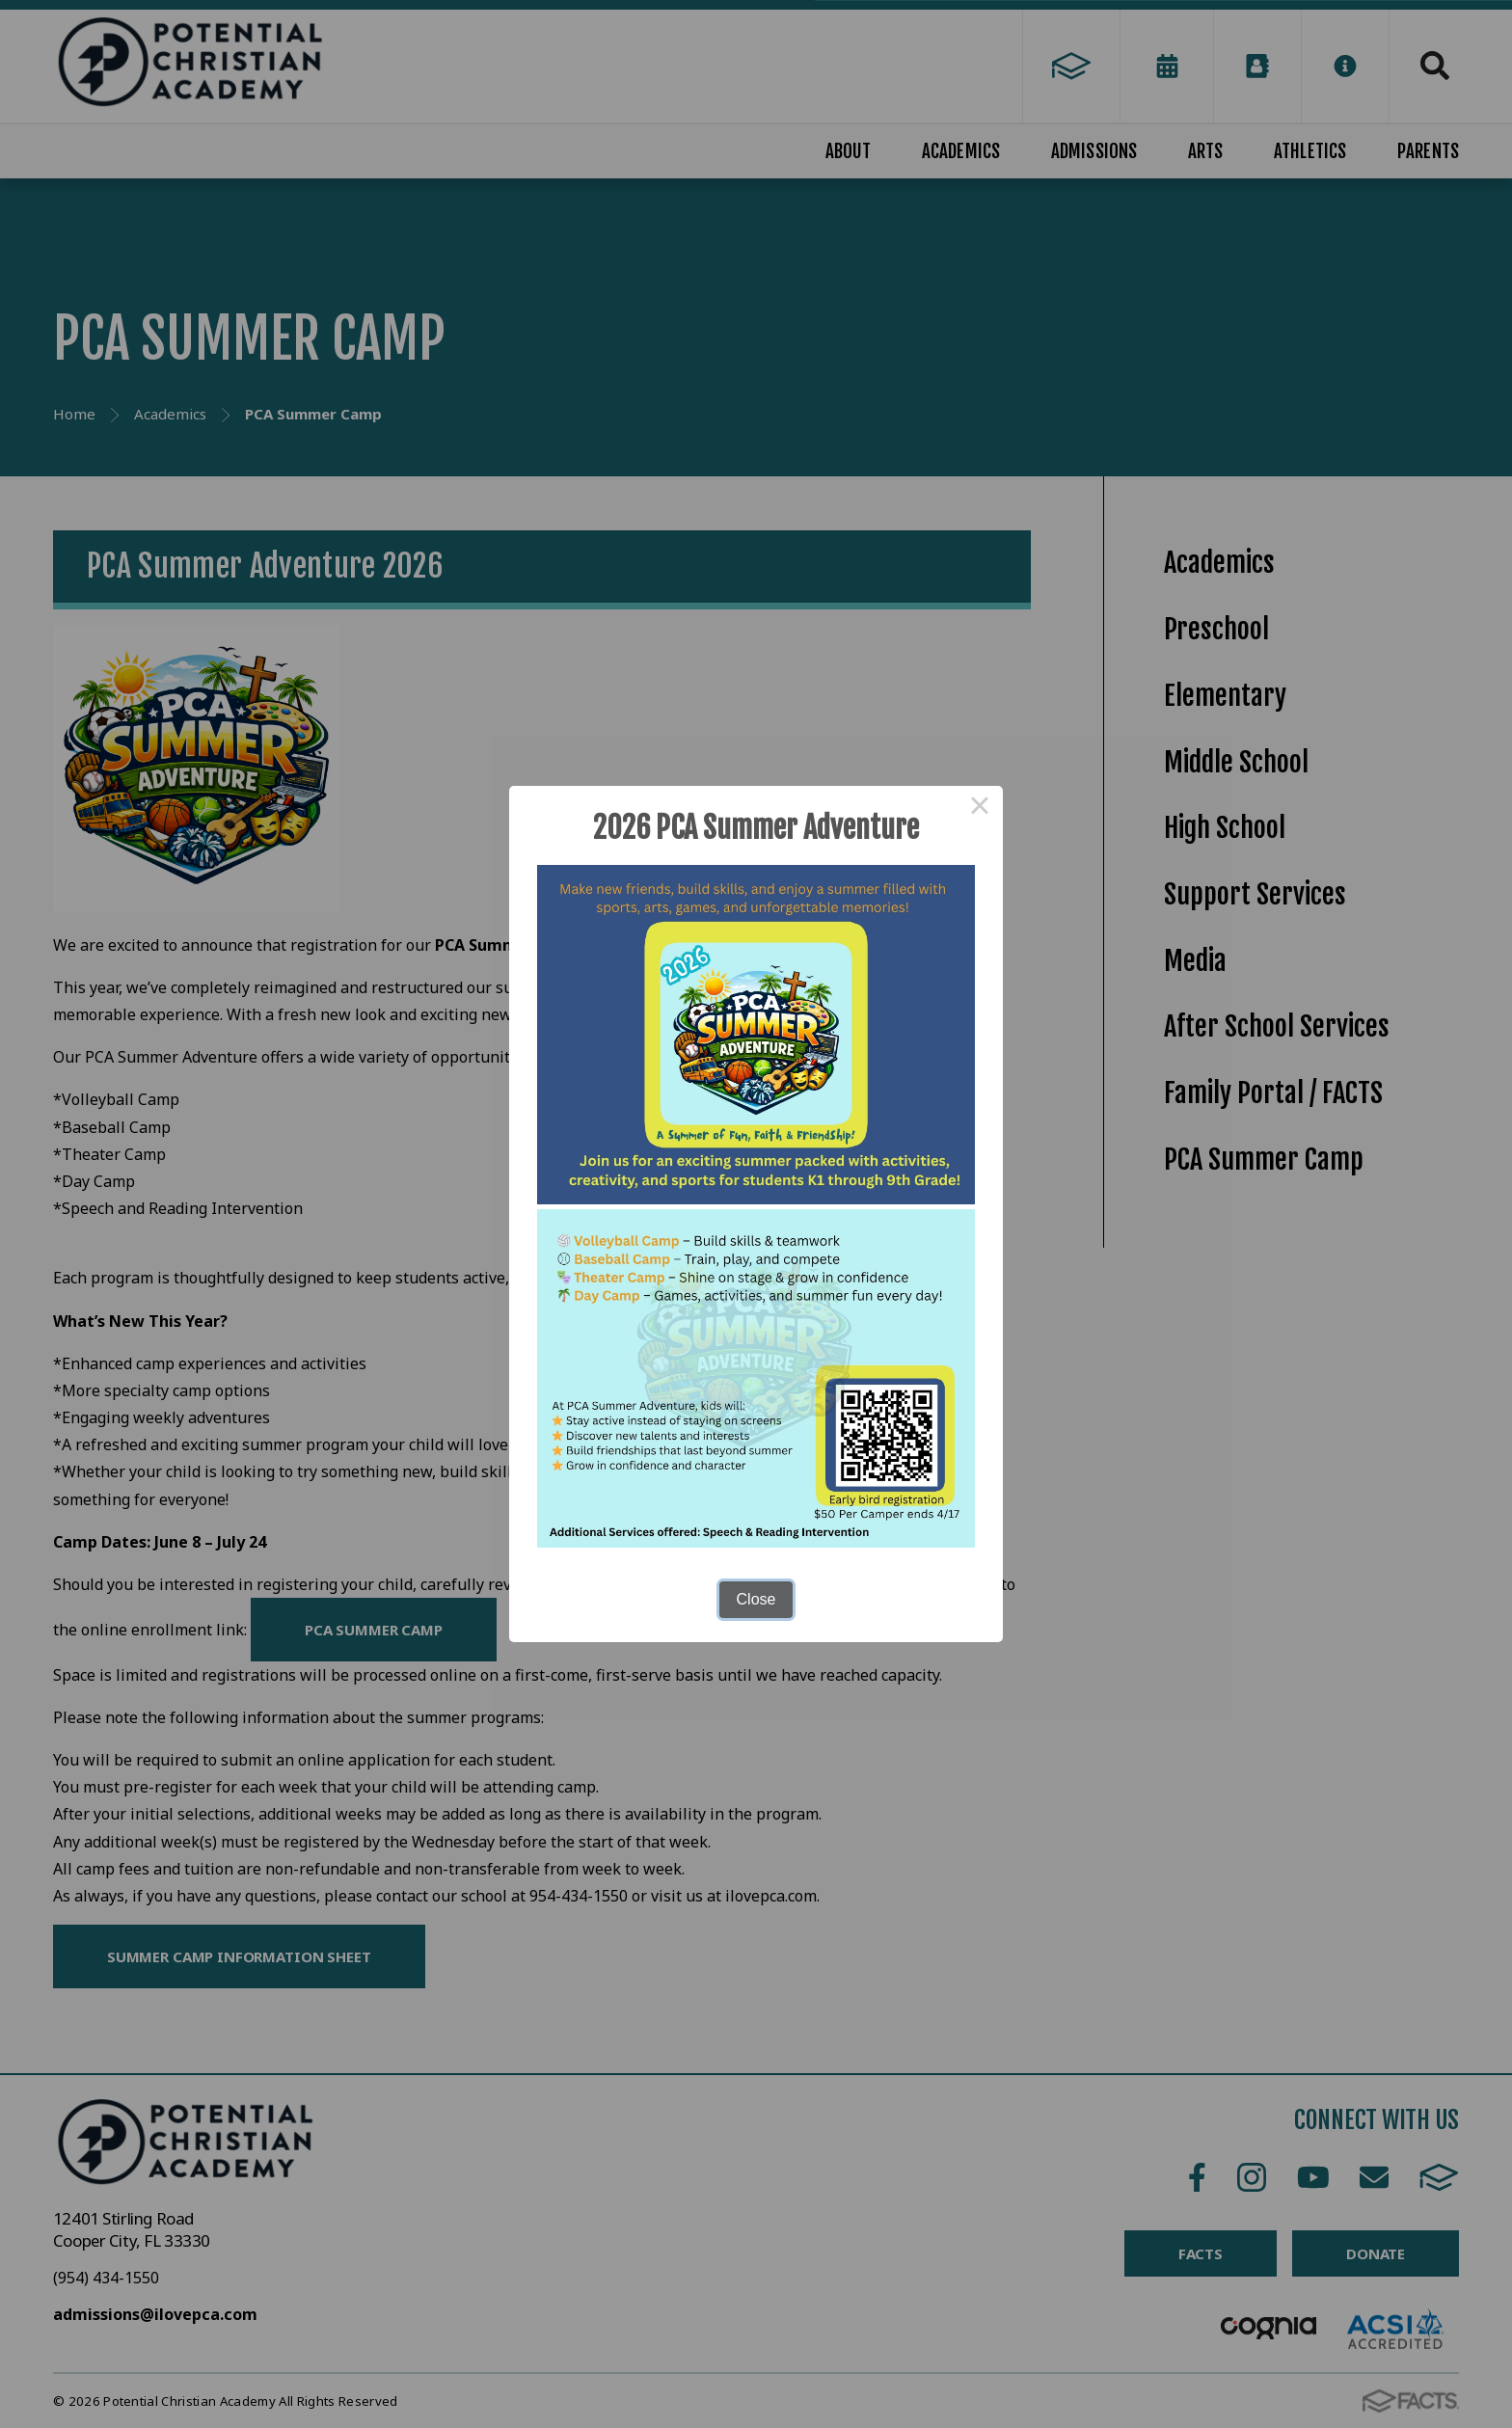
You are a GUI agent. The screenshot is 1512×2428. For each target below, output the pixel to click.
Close (756, 1599)
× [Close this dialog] (979, 809)
